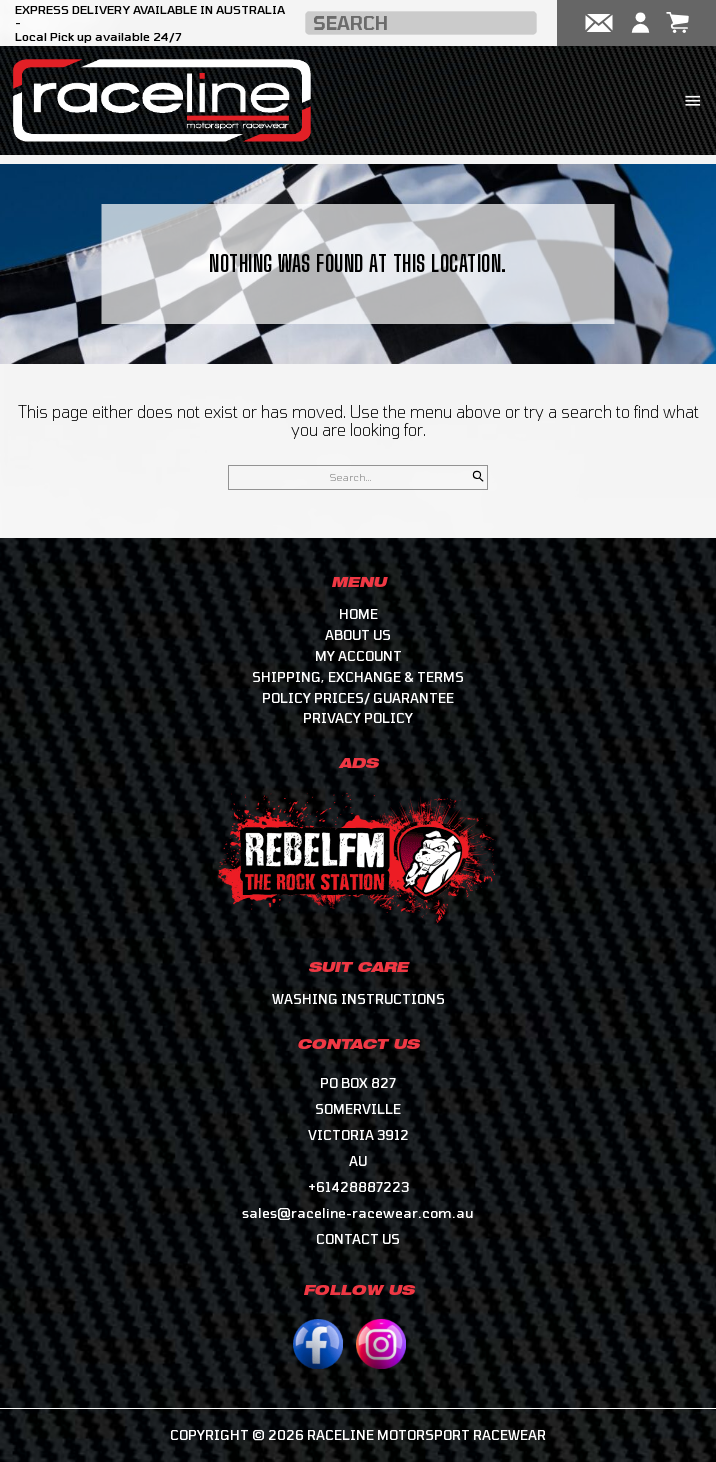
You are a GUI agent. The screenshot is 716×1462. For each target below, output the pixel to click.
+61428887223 (358, 1187)
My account (358, 656)
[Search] (479, 477)
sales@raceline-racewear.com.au (358, 1213)
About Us (358, 635)
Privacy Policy (358, 718)
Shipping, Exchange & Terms (358, 677)
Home (358, 614)
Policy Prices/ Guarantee (358, 698)
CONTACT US (358, 1239)
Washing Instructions (358, 999)
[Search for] (358, 477)
